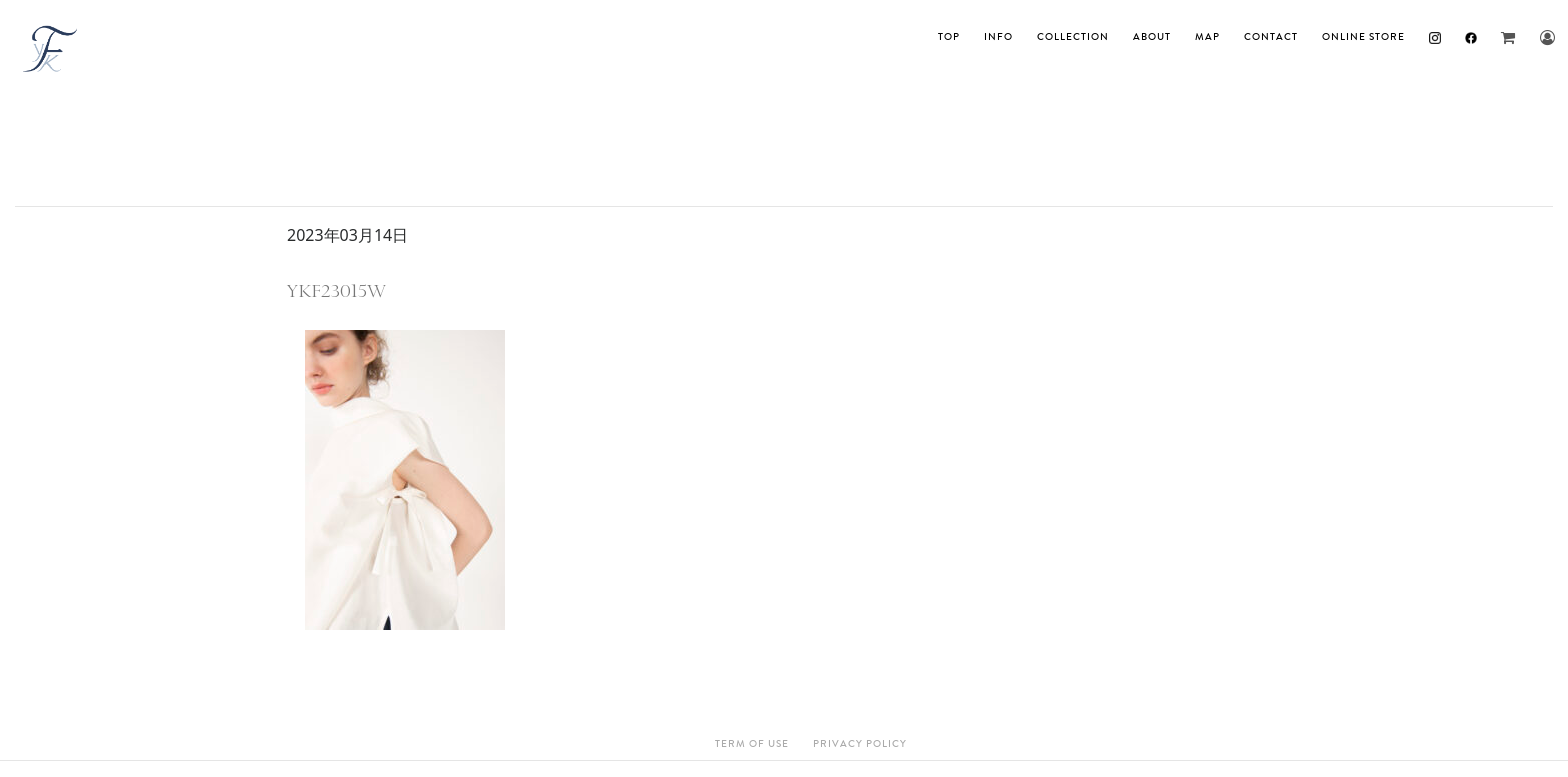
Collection (1073, 37)
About (1152, 37)
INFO (998, 37)
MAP (1207, 37)
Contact (1271, 37)
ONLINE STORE (1363, 37)
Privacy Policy (860, 744)
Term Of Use (752, 744)
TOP (949, 37)
